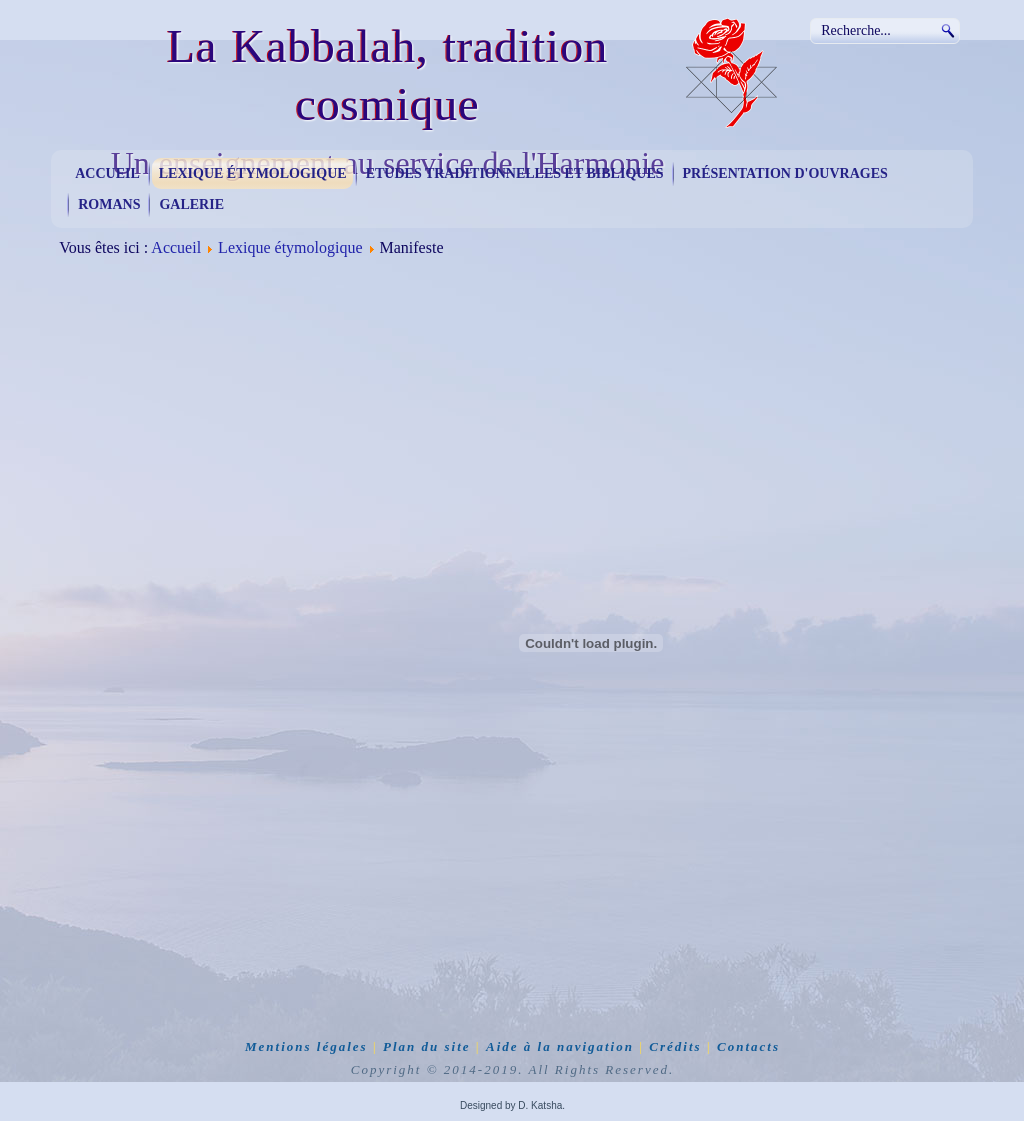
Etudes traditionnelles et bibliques (515, 173)
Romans (109, 204)
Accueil (107, 173)
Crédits (675, 1046)
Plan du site (427, 1046)
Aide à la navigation (560, 1046)
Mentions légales (306, 1046)
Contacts (748, 1046)
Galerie (191, 204)
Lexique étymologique (253, 173)
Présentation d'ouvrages (785, 173)
